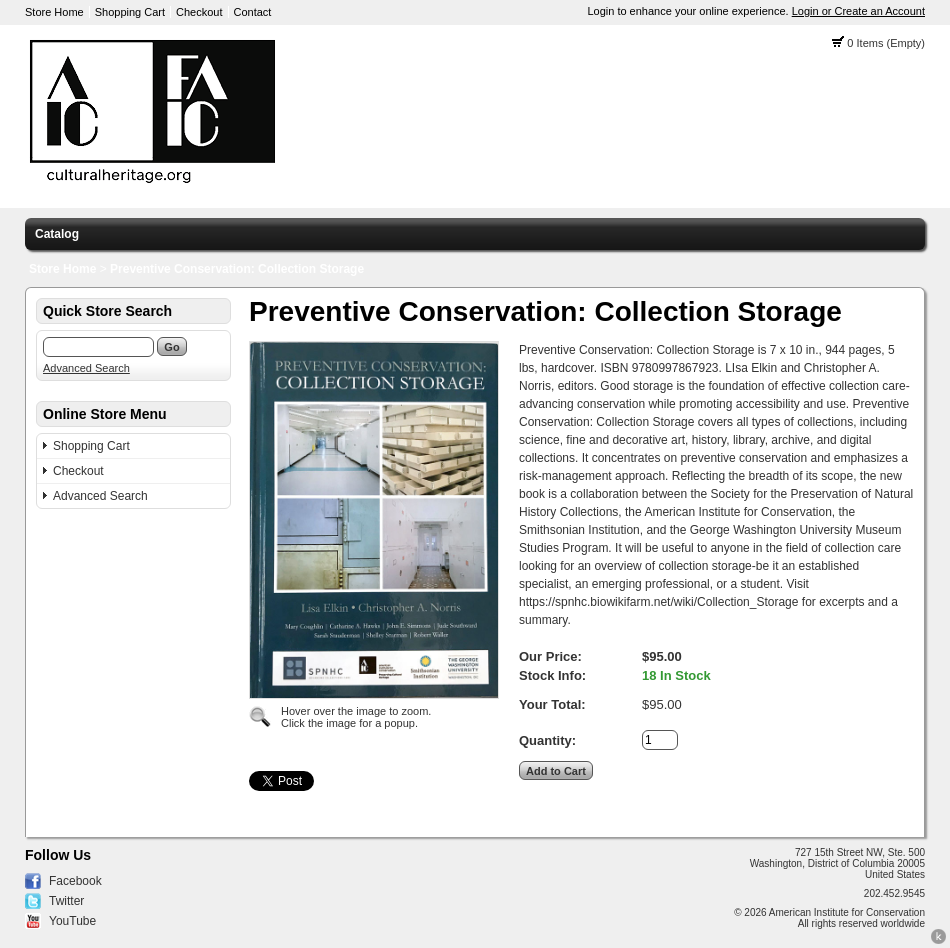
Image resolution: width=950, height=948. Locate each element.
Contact (253, 12)
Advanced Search (86, 368)
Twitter (66, 901)
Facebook (75, 881)
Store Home (54, 12)
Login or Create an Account (858, 11)
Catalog (57, 234)
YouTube (72, 921)
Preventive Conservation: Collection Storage (237, 269)
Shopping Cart (130, 12)
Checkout (199, 12)
